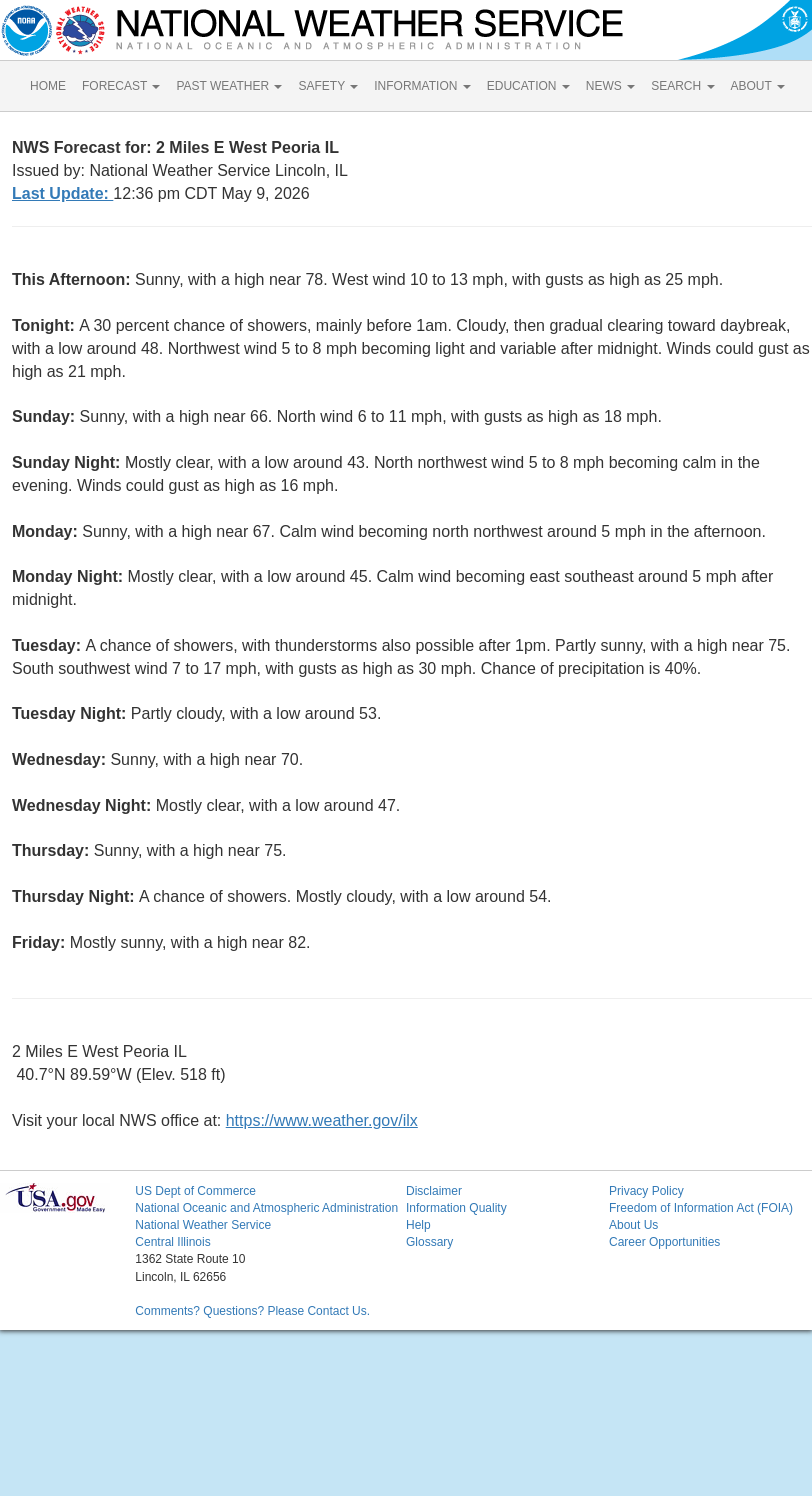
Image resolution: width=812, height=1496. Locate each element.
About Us (633, 1225)
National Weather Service (203, 1225)
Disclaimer (434, 1191)
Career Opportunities (664, 1242)
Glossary (429, 1242)
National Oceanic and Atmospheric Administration (266, 1208)
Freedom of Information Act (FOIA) (701, 1208)
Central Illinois (172, 1242)
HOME (48, 86)
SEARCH (682, 86)
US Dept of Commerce (195, 1191)
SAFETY (328, 86)
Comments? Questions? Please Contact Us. (252, 1311)
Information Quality (456, 1208)
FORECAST (121, 86)
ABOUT (758, 86)
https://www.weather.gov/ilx (322, 1120)
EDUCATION (528, 86)
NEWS (610, 86)
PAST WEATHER (229, 86)
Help (418, 1225)
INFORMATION (422, 86)
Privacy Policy (646, 1191)
